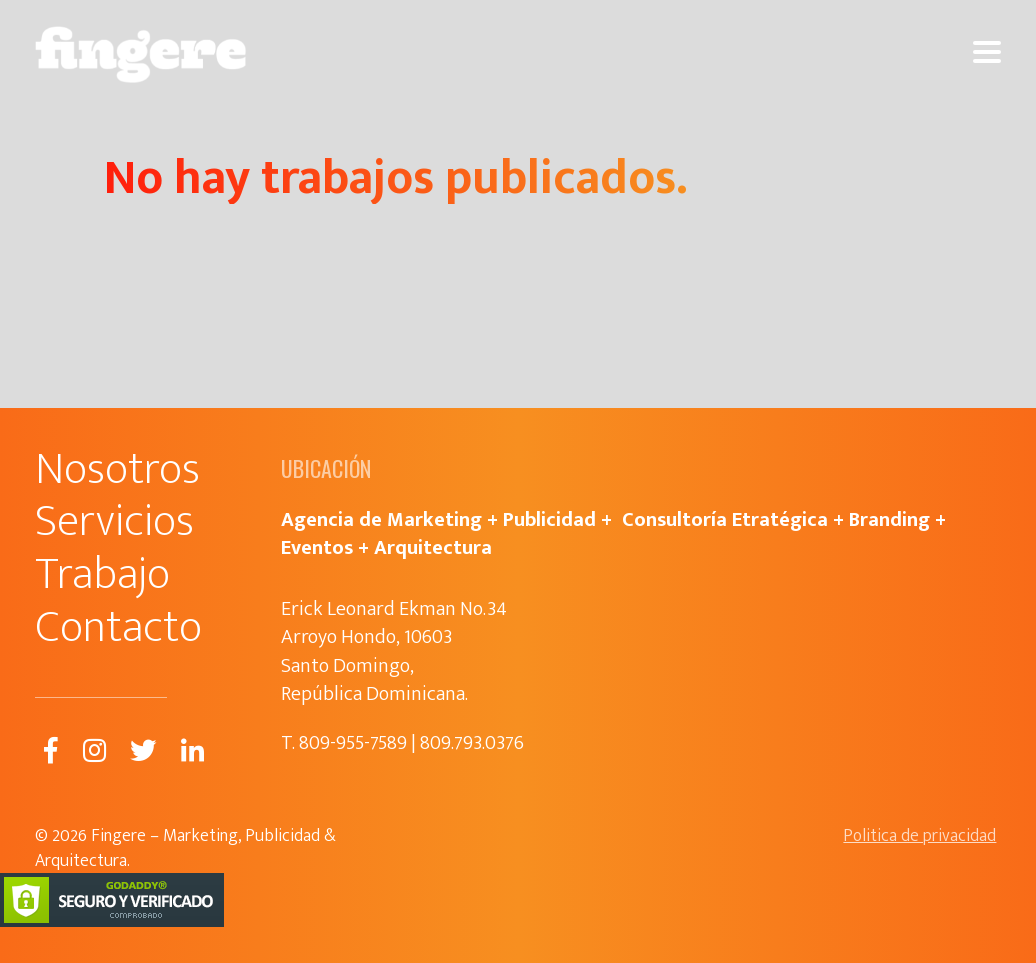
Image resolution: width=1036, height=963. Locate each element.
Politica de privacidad (919, 836)
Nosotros (117, 469)
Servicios (114, 521)
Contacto (118, 627)
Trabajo (102, 574)
